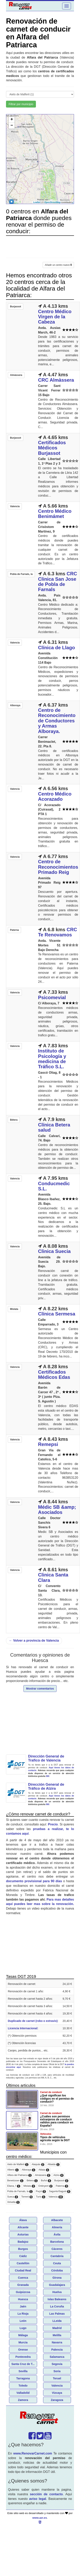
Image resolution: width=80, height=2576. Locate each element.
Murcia (22, 2342)
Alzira (59, 2175)
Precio (53, 1824)
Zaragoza (57, 2400)
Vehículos (45, 2134)
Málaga (23, 2335)
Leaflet (36, 202)
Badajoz (23, 2241)
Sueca (12, 2196)
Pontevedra (23, 2356)
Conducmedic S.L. (54, 1186)
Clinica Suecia (54, 1251)
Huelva (57, 2292)
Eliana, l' (13, 2186)
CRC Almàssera (56, 380)
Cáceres (57, 2248)
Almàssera (42, 2175)
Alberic (13, 2169)
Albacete (57, 2220)
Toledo (22, 2385)
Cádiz (23, 2256)
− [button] (11, 126)
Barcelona (57, 2241)
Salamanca (57, 2356)
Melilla (57, 2335)
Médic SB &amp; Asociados (57, 1509)
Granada (23, 2284)
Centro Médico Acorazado (55, 796)
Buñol (46, 2180)
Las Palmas (57, 2313)
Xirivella (13, 2202)
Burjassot (61, 2180)
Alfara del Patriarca (19, 2175)
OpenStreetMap (52, 202)
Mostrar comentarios (40, 1688)
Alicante (23, 2227)
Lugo (23, 2328)
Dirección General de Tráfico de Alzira (46, 1786)
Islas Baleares (57, 2299)
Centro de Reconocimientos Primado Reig (58, 867)
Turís (40, 2196)
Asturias (23, 2234)
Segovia (57, 2364)
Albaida (54, 2164)
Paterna (62, 2186)
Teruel (57, 2378)
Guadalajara (57, 2284)
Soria (57, 2371)
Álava (23, 2220)
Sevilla (23, 2371)
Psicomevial (52, 997)
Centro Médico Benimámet (55, 513)
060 (47, 1776)
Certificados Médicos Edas (54, 1374)
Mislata (29, 2186)
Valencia (56, 2196)
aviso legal (37, 2498)
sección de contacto (46, 2494)
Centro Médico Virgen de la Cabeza (55, 317)
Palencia (57, 2349)
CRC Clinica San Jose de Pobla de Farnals (57, 581)
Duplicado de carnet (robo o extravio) (33, 2020)
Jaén (23, 2306)
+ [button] (11, 120)
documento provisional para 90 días (34, 1881)
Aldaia (43, 2169)
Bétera (32, 2180)
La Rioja (23, 2313)
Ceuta (57, 2263)
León (23, 2320)
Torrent (27, 2196)
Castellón (23, 2263)
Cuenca (23, 2277)
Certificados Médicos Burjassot (52, 448)
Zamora (23, 2400)
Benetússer (15, 2180)
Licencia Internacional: (23, 2028)
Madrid (57, 2328)
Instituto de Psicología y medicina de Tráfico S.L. (52, 1058)
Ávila (57, 2234)
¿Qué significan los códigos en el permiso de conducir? (57, 2098)
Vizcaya (57, 2392)
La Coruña (57, 2306)
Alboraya (28, 2169)
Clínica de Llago (56, 647)
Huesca (23, 2299)
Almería (57, 2227)
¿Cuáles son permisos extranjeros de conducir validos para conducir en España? (56, 2121)
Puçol (41, 2191)
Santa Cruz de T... (23, 2364)
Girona (57, 2277)
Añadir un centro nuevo (58, 265)
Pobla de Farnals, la (20, 2191)
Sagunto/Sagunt (59, 2191)
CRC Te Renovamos (57, 932)
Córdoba (57, 2270)
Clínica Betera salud (54, 1127)
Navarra (57, 2342)
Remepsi (48, 1444)
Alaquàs (38, 2164)
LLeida (57, 2320)
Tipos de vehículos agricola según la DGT (55, 2139)
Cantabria (57, 2256)
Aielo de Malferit (17, 2164)
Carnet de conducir (51, 2092)
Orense (23, 2349)
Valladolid (22, 2392)
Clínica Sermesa (56, 1313)
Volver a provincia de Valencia (34, 1640)
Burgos (23, 2248)
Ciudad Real (23, 2270)
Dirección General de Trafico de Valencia (46, 1758)
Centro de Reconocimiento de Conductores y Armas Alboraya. (57, 720)
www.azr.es (39, 2517)
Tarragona (23, 2378)
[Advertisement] (37, 245)
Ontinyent (45, 2186)
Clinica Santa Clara (53, 1577)
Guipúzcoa (23, 2292)
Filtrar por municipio (21, 104)
